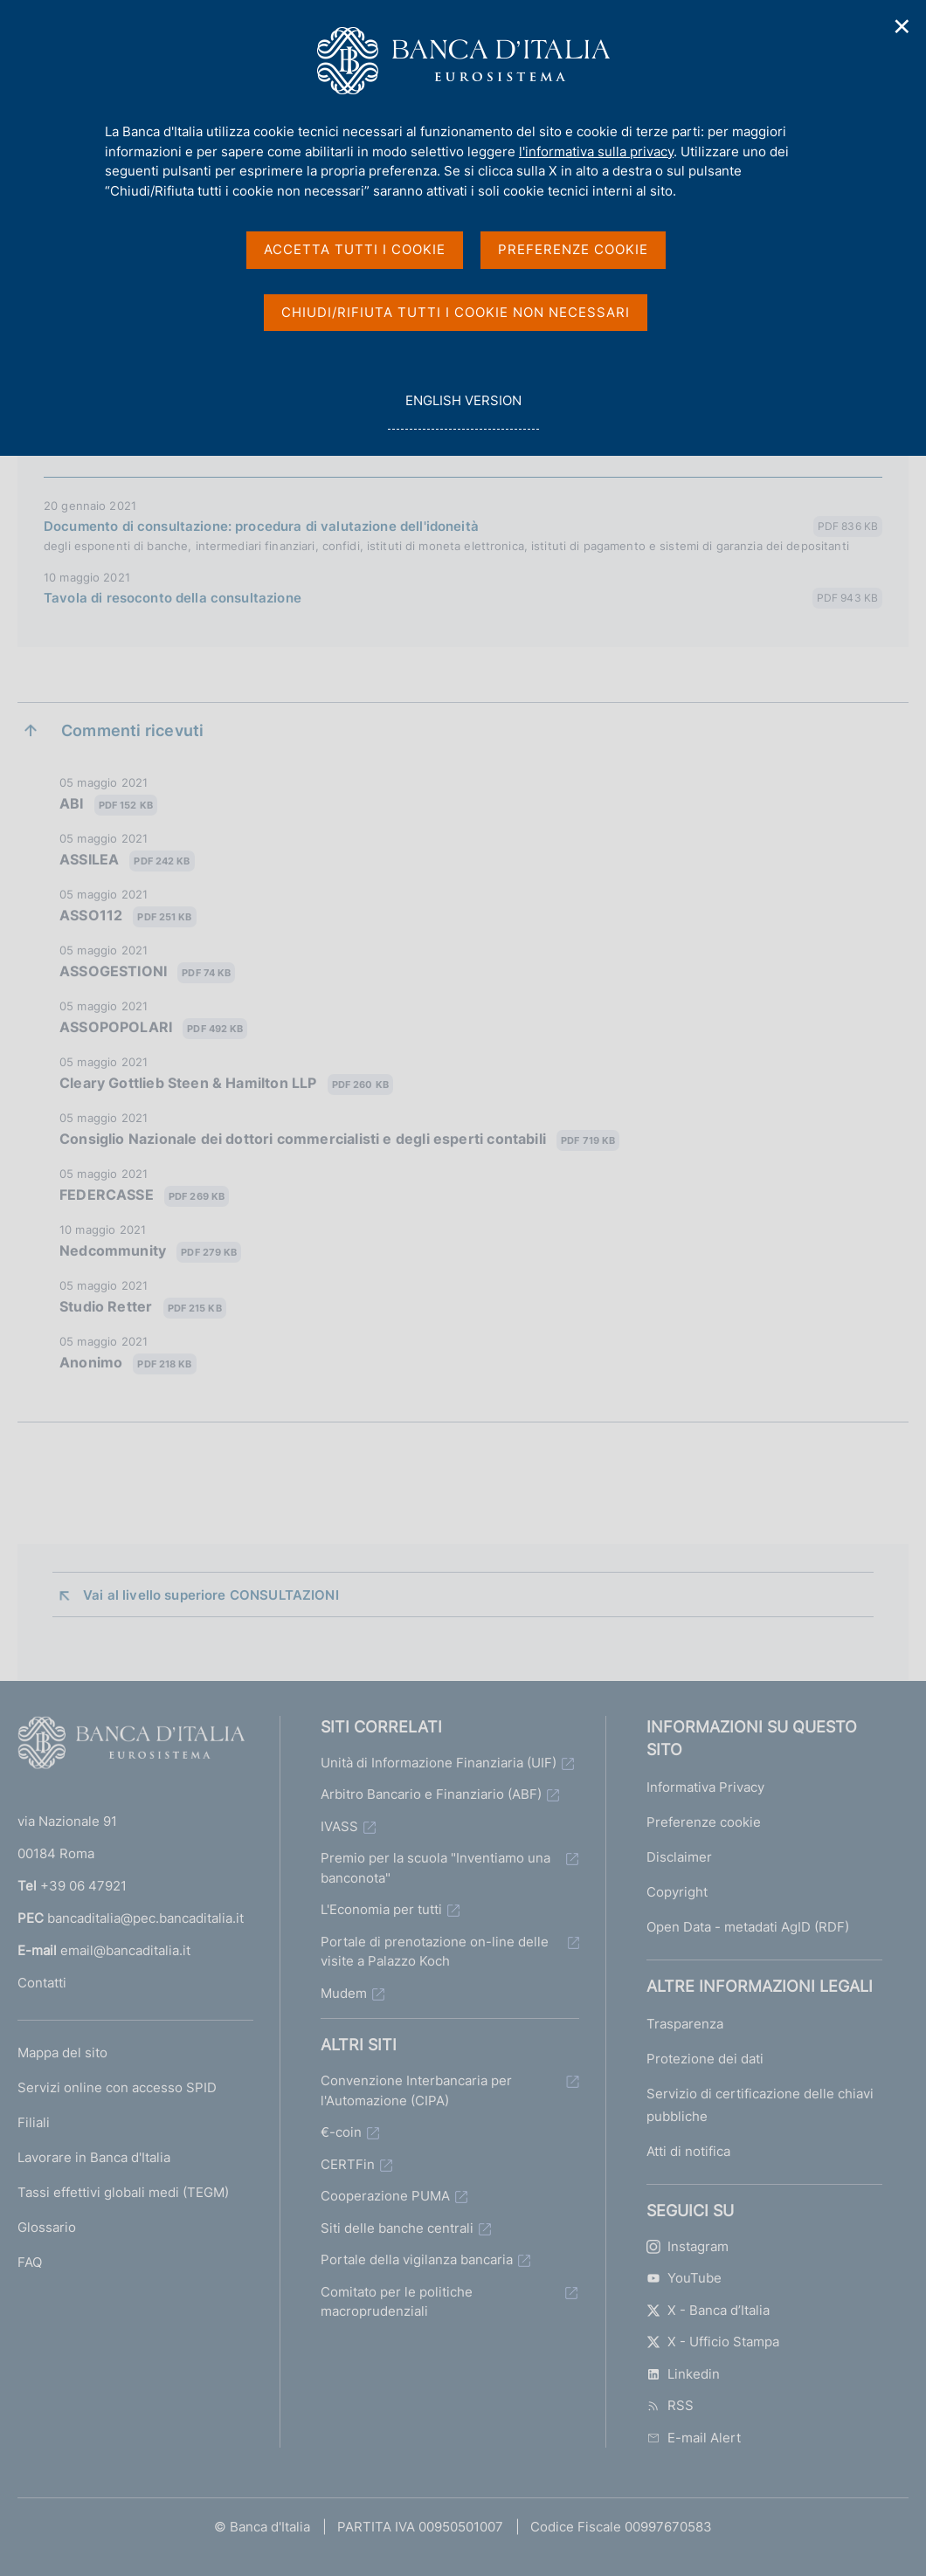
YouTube (684, 2277)
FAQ (29, 2262)
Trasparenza (684, 2023)
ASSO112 (128, 916)
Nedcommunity (150, 1252)
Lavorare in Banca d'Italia (93, 2157)
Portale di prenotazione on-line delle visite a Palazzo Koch (435, 1951)
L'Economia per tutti (381, 1909)
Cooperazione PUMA (385, 2195)
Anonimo (128, 1363)
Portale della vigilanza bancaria (417, 2259)
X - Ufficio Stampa (712, 2341)
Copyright (677, 1892)
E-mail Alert (693, 2437)
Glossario (46, 2227)
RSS (670, 2405)
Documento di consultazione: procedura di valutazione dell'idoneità (261, 526)
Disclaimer (679, 1857)
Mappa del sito (62, 2052)
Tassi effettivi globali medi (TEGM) (123, 2192)
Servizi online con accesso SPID (117, 2087)
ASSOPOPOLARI (153, 1028)
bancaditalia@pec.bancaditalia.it (145, 1918)
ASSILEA (127, 860)
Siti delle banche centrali (397, 2228)
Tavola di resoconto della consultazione (172, 597)
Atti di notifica (688, 2151)
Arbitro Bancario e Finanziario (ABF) (431, 1794)
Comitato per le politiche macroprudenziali (397, 2301)
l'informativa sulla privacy (596, 151)
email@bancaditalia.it (125, 1950)
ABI (108, 805)
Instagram (687, 2246)
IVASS (339, 1826)
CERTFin (348, 2164)
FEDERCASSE (144, 1196)
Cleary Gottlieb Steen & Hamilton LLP (226, 1084)
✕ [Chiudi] (902, 26)
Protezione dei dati (705, 2058)
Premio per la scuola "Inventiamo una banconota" (435, 1867)
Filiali (33, 2122)
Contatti (41, 1982)
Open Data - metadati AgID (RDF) (747, 1926)
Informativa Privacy (705, 1787)
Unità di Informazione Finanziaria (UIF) (438, 1762)
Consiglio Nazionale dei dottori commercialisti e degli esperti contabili (339, 1140)
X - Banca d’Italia (708, 2310)
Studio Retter (142, 1308)
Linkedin (683, 2374)
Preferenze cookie (703, 1822)
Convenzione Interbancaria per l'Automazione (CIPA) (416, 2090)
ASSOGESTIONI (147, 972)
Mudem (344, 1993)
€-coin (341, 2132)
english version (463, 410)
